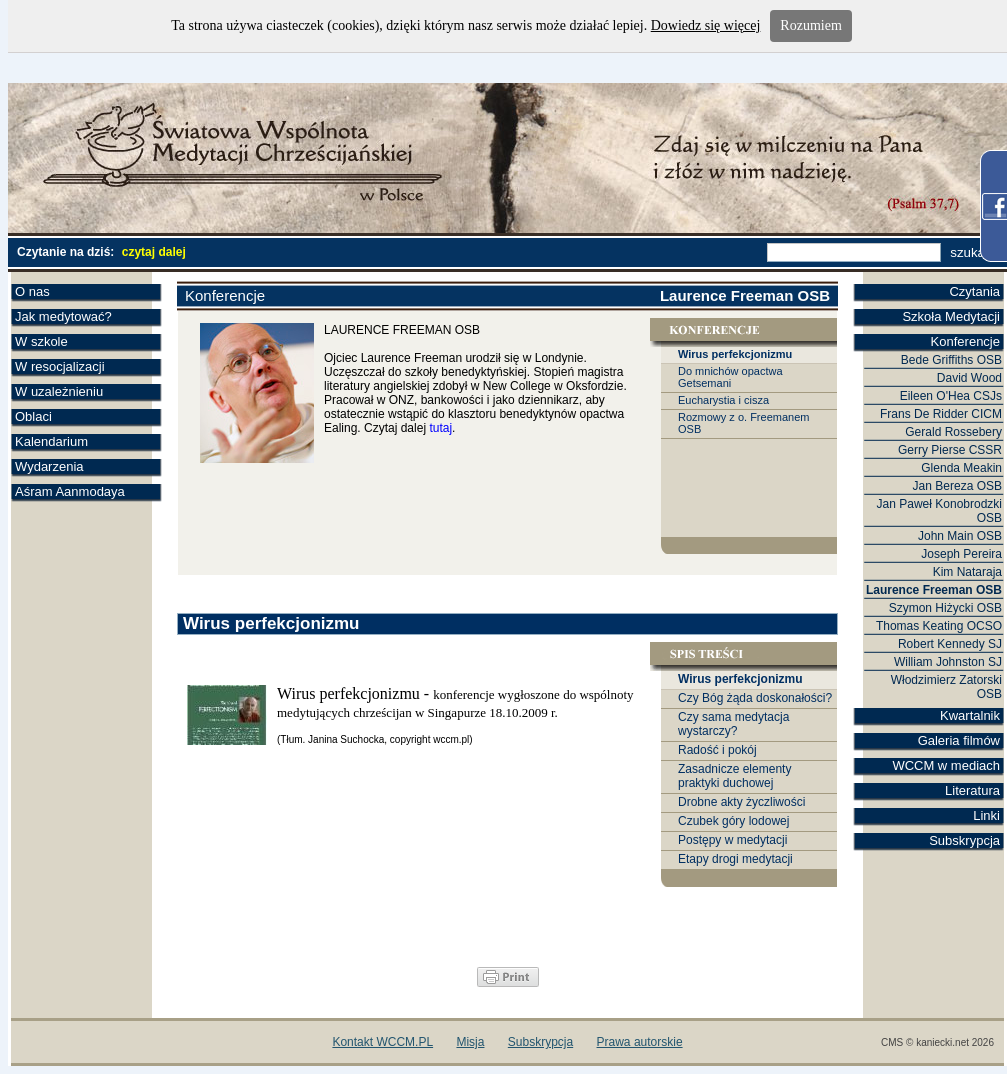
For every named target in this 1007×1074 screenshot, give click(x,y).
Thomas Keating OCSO (939, 626)
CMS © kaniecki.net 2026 (937, 1042)
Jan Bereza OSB (957, 486)
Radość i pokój (717, 750)
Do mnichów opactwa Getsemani (730, 377)
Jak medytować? (63, 316)
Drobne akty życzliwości (741, 802)
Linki (986, 815)
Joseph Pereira (961, 554)
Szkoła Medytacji (951, 316)
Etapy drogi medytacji (735, 859)
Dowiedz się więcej (706, 25)
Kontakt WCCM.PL (382, 1042)
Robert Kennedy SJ (950, 644)
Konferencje (965, 341)
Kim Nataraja (967, 572)
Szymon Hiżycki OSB (945, 608)
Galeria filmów (959, 740)
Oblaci (33, 416)
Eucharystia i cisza (723, 400)
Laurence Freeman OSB (934, 590)
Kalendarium (51, 441)
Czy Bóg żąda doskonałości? (755, 698)
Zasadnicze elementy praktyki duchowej (734, 776)
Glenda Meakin (961, 468)
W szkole (41, 341)
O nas (32, 291)
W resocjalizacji (60, 366)
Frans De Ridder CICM (941, 414)
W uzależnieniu (59, 391)
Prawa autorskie (640, 1042)
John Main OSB (960, 536)
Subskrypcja (964, 840)
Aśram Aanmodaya (70, 491)
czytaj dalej (154, 252)
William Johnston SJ (948, 662)
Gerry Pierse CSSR (950, 450)
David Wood (969, 378)
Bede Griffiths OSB (951, 360)
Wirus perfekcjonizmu (735, 354)
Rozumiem (810, 25)
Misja (470, 1042)
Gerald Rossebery (953, 432)
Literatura (972, 790)
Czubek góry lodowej (733, 821)
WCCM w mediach (946, 765)
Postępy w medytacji (732, 840)
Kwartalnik (970, 715)
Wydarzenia (49, 466)
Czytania (974, 291)
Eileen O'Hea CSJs (951, 396)
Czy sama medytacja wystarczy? (733, 724)
